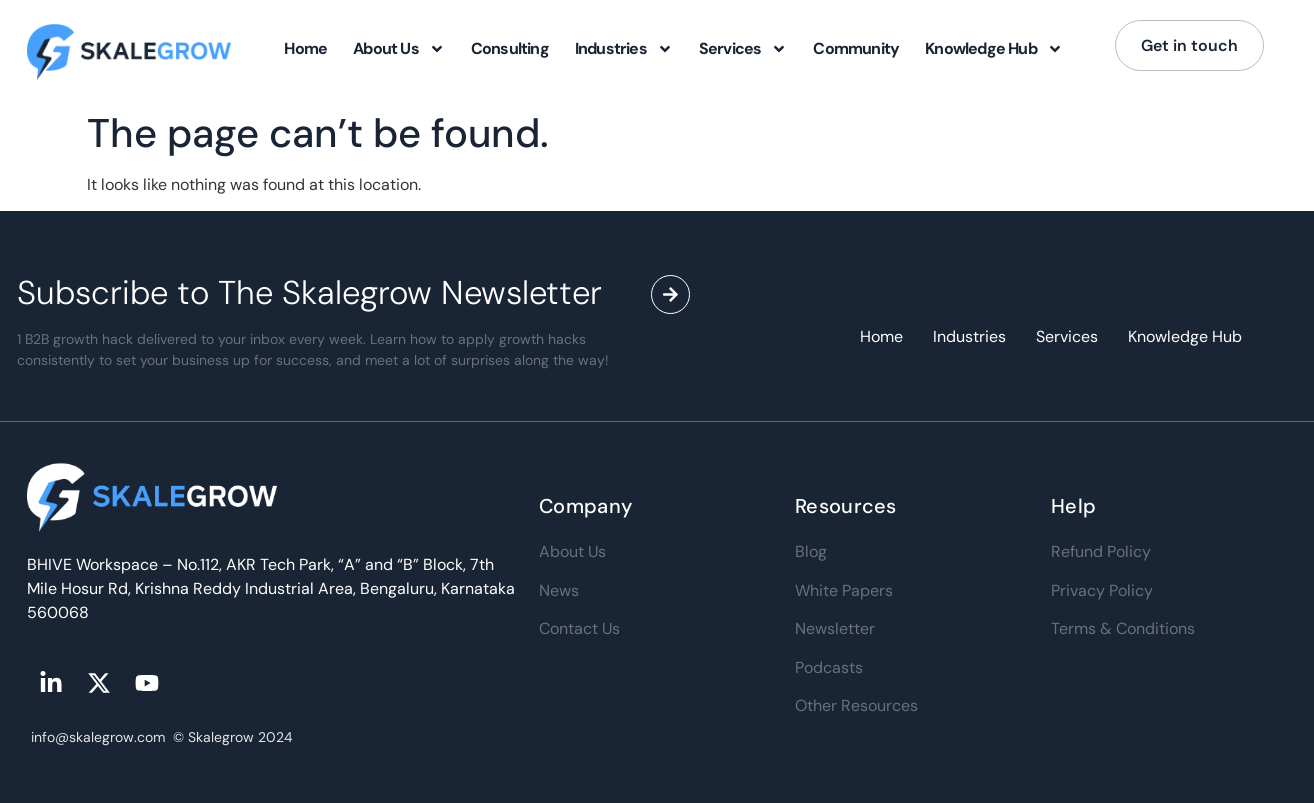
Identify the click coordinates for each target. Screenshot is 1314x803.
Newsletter (835, 628)
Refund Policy (1101, 551)
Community (856, 48)
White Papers (844, 590)
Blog (811, 551)
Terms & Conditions (1123, 628)
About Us (399, 49)
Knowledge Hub (994, 49)
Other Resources (856, 705)
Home (305, 48)
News (559, 590)
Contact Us (579, 628)
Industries (624, 49)
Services (743, 49)
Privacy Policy (1102, 590)
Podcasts (829, 667)
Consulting (510, 48)
